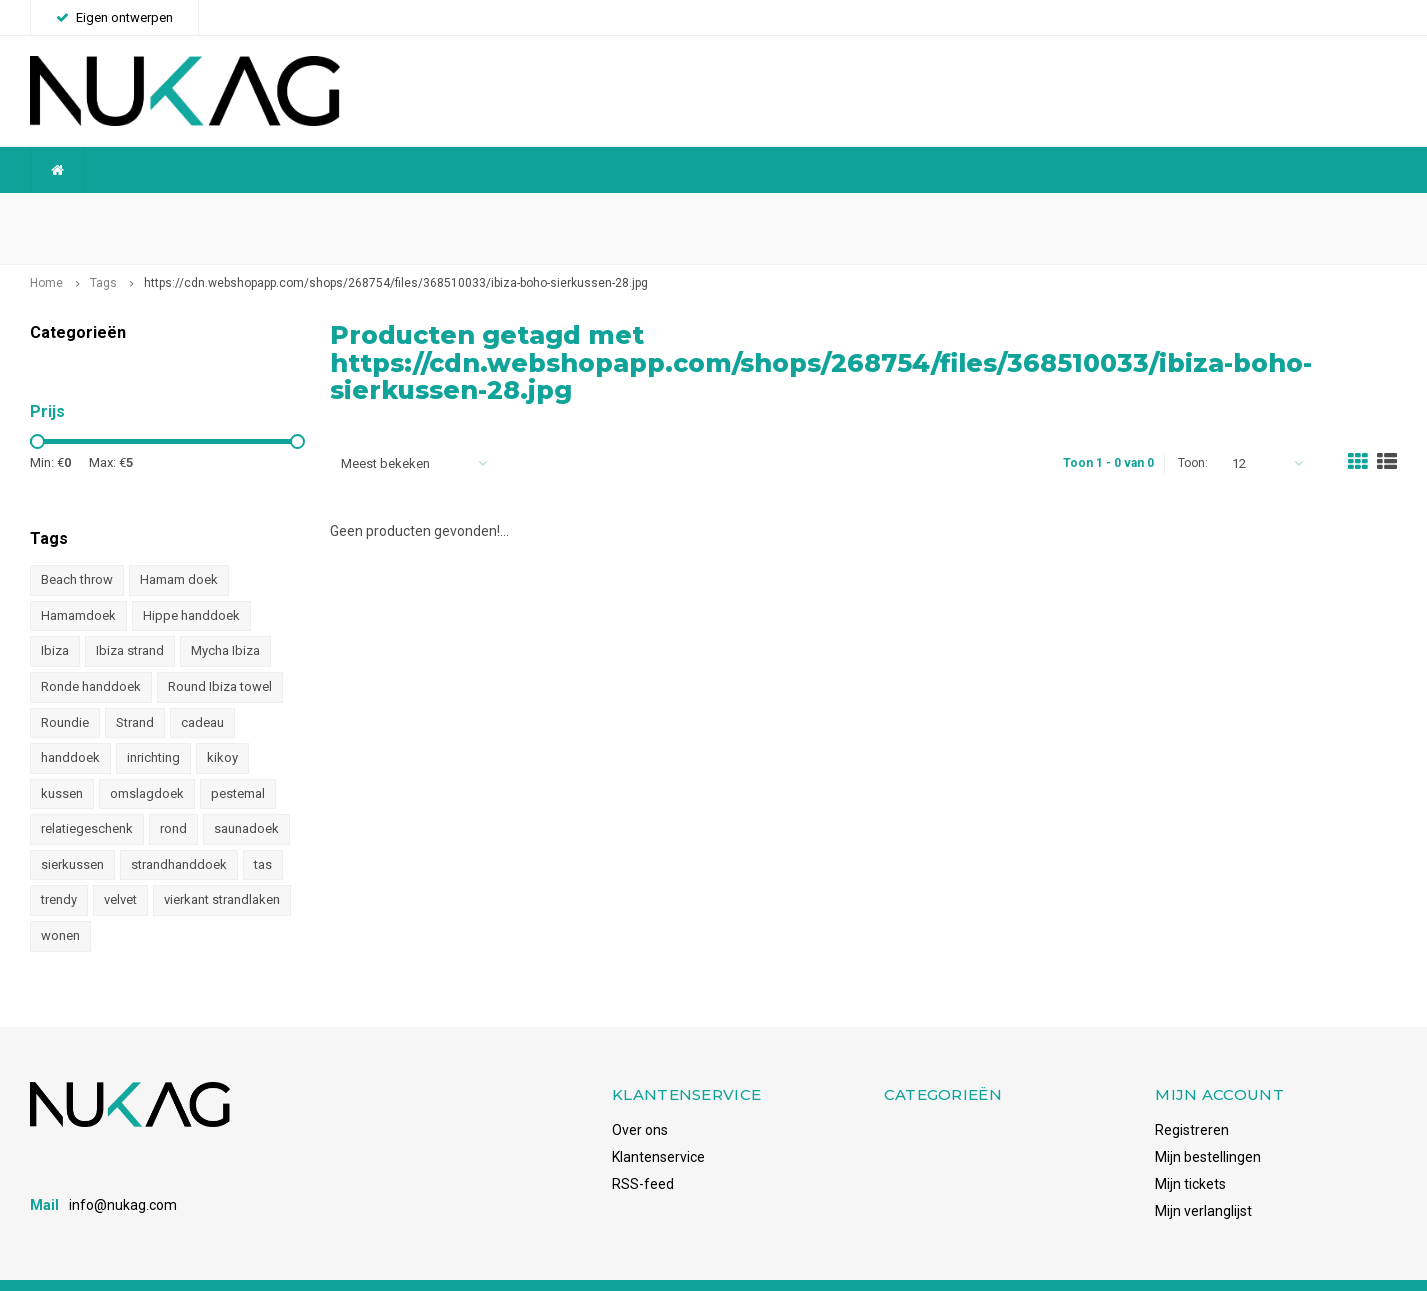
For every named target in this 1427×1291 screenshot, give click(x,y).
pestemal (238, 761)
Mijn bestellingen (1208, 1125)
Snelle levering (924, 212)
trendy (59, 868)
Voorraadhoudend (1329, 212)
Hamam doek (179, 548)
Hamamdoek (78, 584)
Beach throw (77, 548)
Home (46, 252)
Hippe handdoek (191, 584)
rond (173, 797)
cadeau (202, 690)
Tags (103, 252)
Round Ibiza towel (220, 655)
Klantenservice (658, 1125)
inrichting (153, 726)
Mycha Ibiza (225, 619)
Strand (135, 690)
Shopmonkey (303, 1268)
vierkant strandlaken (222, 868)
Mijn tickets (1190, 1152)
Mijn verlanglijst (1203, 1179)
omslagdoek (147, 761)
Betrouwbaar (533, 212)
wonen (60, 904)
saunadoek (246, 797)
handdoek (70, 726)
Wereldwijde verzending (115, 212)
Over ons (640, 1098)
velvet (120, 868)
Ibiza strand (130, 619)
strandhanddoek (179, 832)
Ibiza (55, 619)
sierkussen (72, 832)
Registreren (1192, 1098)
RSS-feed (643, 1152)
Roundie (65, 690)
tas (263, 832)
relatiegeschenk (87, 797)
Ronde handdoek (91, 655)
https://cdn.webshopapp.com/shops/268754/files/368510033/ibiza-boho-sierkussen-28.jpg (396, 252)
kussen (62, 761)
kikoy (222, 726)
